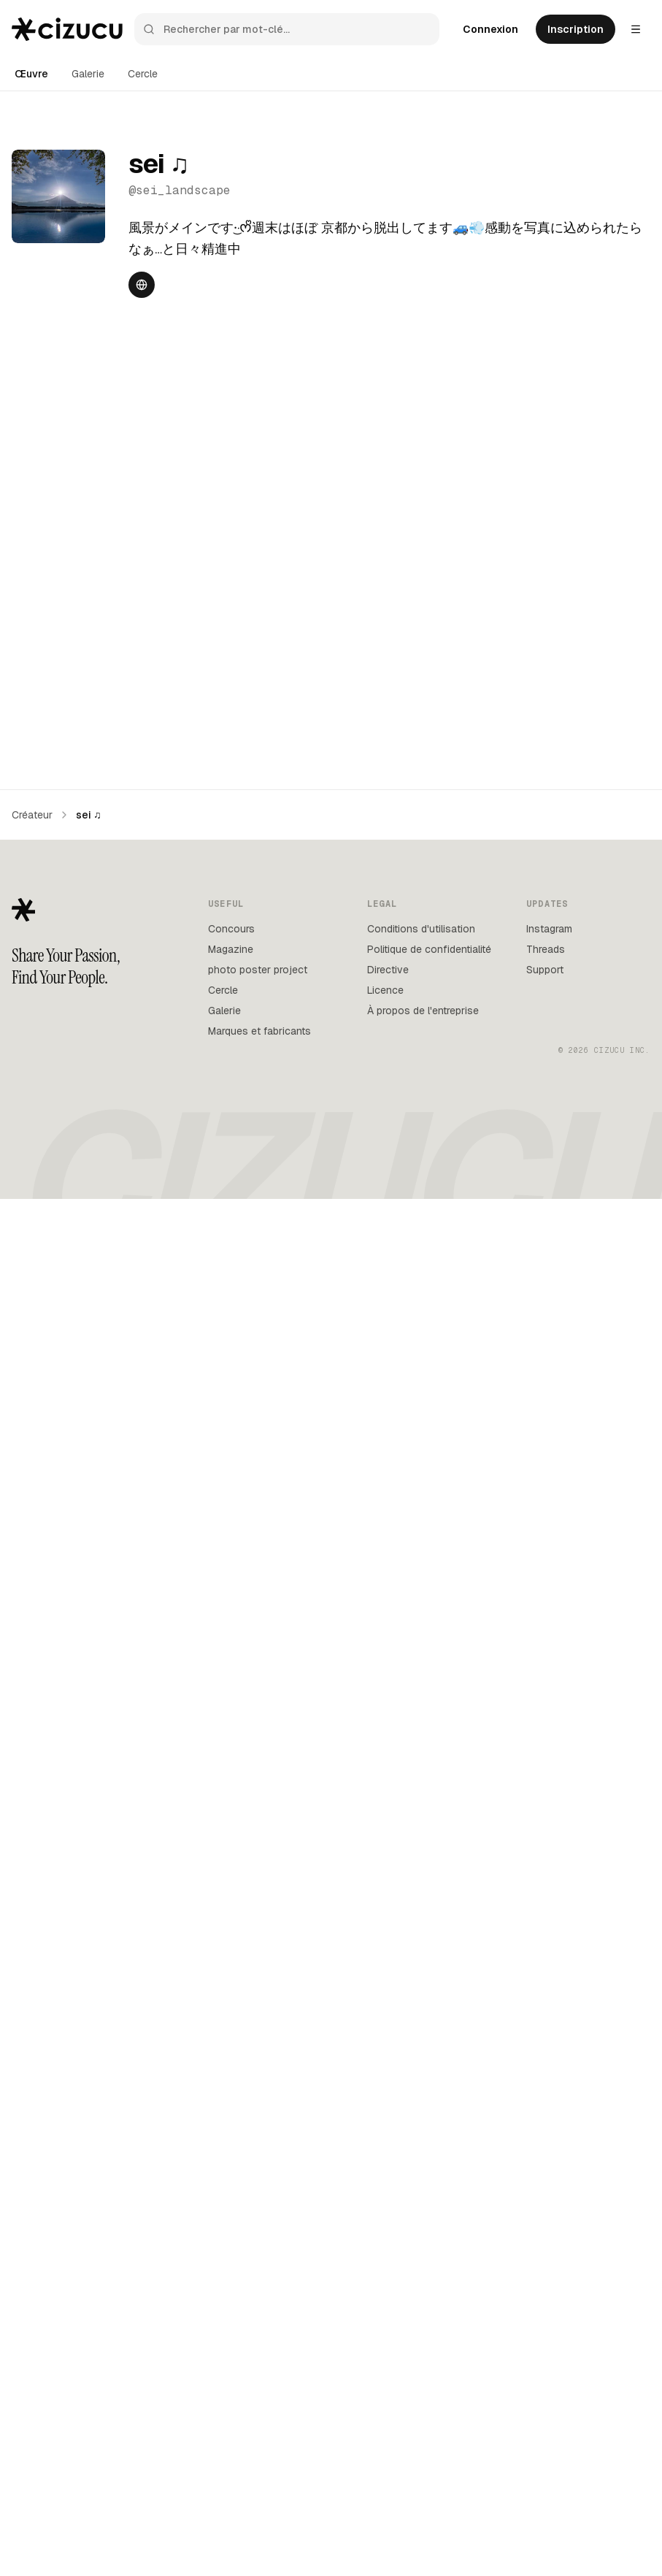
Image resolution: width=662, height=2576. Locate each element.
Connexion (490, 29)
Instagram (549, 2306)
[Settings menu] (635, 29)
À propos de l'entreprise (423, 2388)
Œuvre (31, 73)
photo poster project (257, 2347)
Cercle (143, 73)
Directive (388, 2347)
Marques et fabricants (259, 2408)
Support (544, 2347)
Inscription (575, 29)
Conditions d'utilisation (421, 2306)
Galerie (88, 73)
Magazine (230, 2327)
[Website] (141, 285)
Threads (545, 2327)
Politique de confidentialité (429, 2327)
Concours (231, 2306)
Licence (385, 2367)
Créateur (32, 2192)
